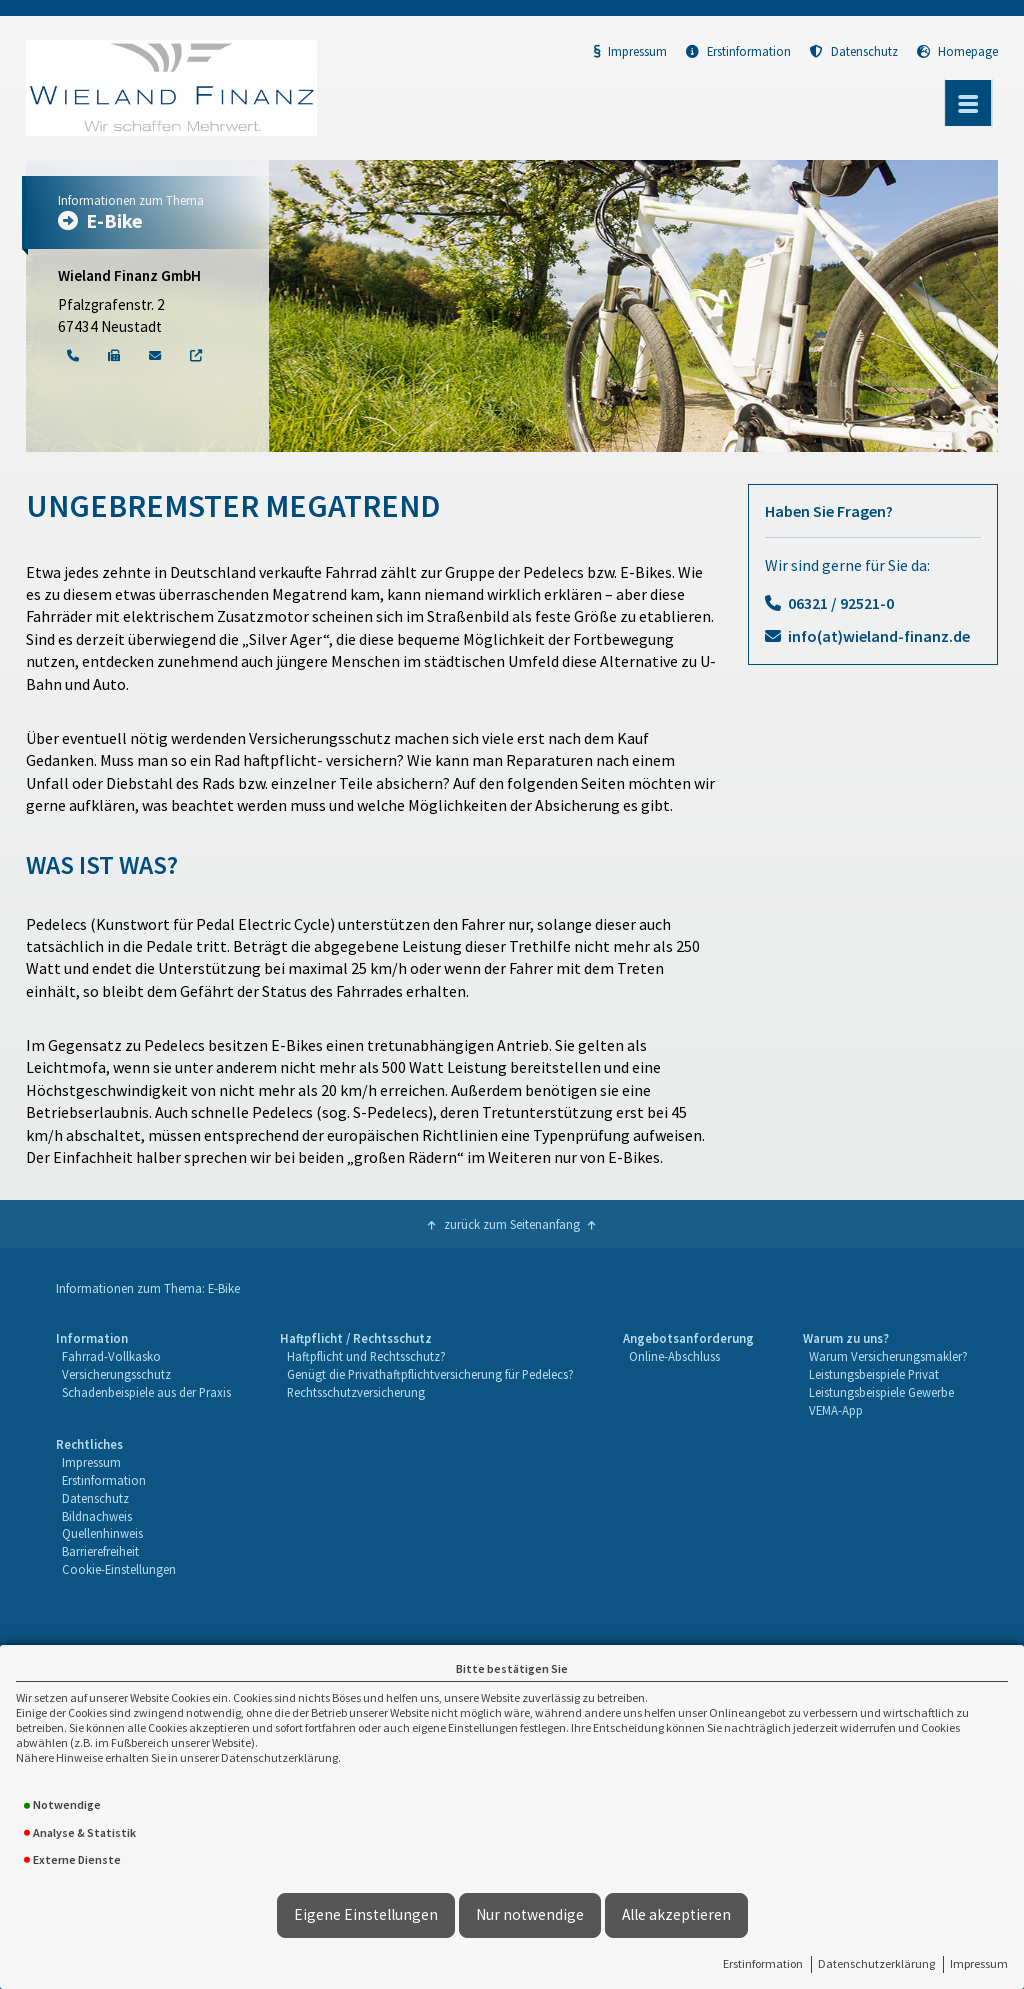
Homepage (957, 51)
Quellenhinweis (102, 1533)
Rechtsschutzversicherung (356, 1392)
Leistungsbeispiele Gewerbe (881, 1392)
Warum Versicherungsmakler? (888, 1356)
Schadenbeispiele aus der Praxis (146, 1392)
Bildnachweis (97, 1516)
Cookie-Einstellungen (119, 1569)
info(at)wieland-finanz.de (879, 636)
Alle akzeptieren (676, 1914)
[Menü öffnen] (968, 103)
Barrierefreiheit (100, 1551)
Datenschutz (854, 51)
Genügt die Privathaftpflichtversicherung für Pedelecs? (430, 1374)
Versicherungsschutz (116, 1374)
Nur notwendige (530, 1914)
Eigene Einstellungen (366, 1914)
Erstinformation (763, 1963)
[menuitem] (143, 1375)
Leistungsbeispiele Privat (874, 1374)
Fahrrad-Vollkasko (111, 1356)
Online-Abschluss (674, 1356)
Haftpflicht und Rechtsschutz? (366, 1356)
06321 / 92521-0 (841, 603)
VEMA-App (836, 1410)
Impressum (979, 1963)
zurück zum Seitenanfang (512, 1224)
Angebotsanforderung (688, 1338)
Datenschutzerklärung (876, 1963)
